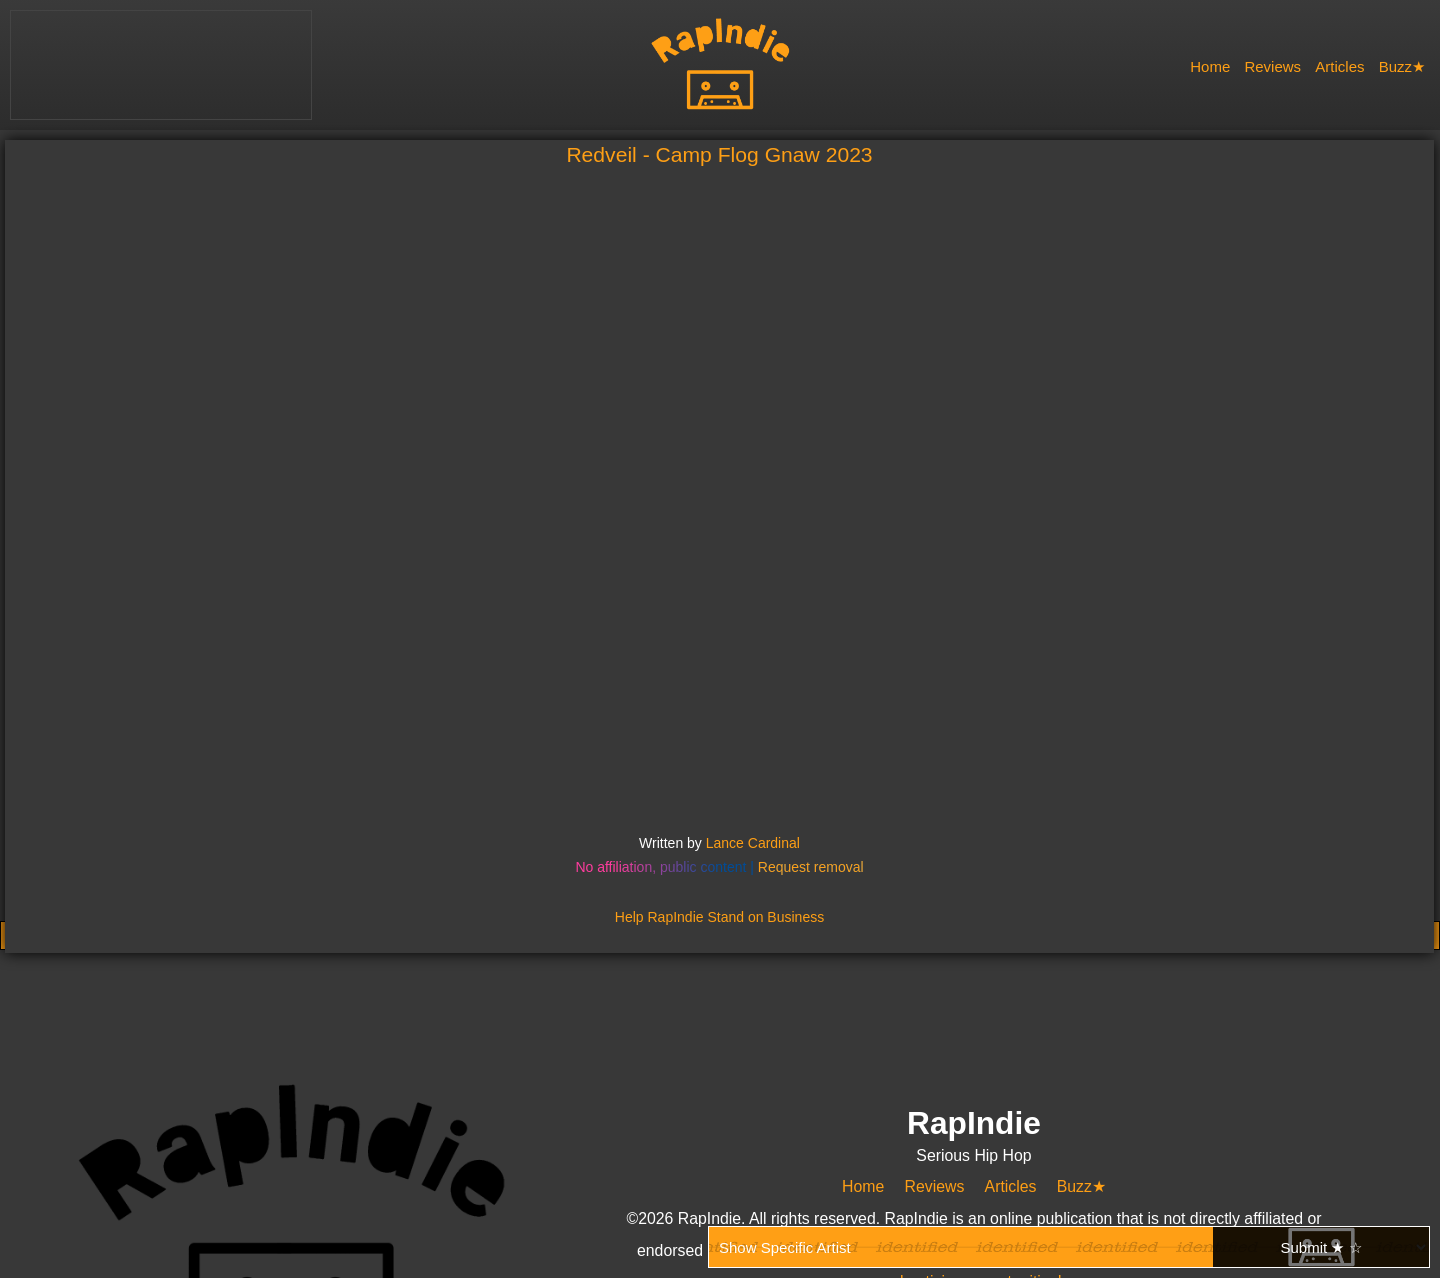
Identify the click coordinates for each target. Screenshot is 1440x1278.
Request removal (811, 867)
